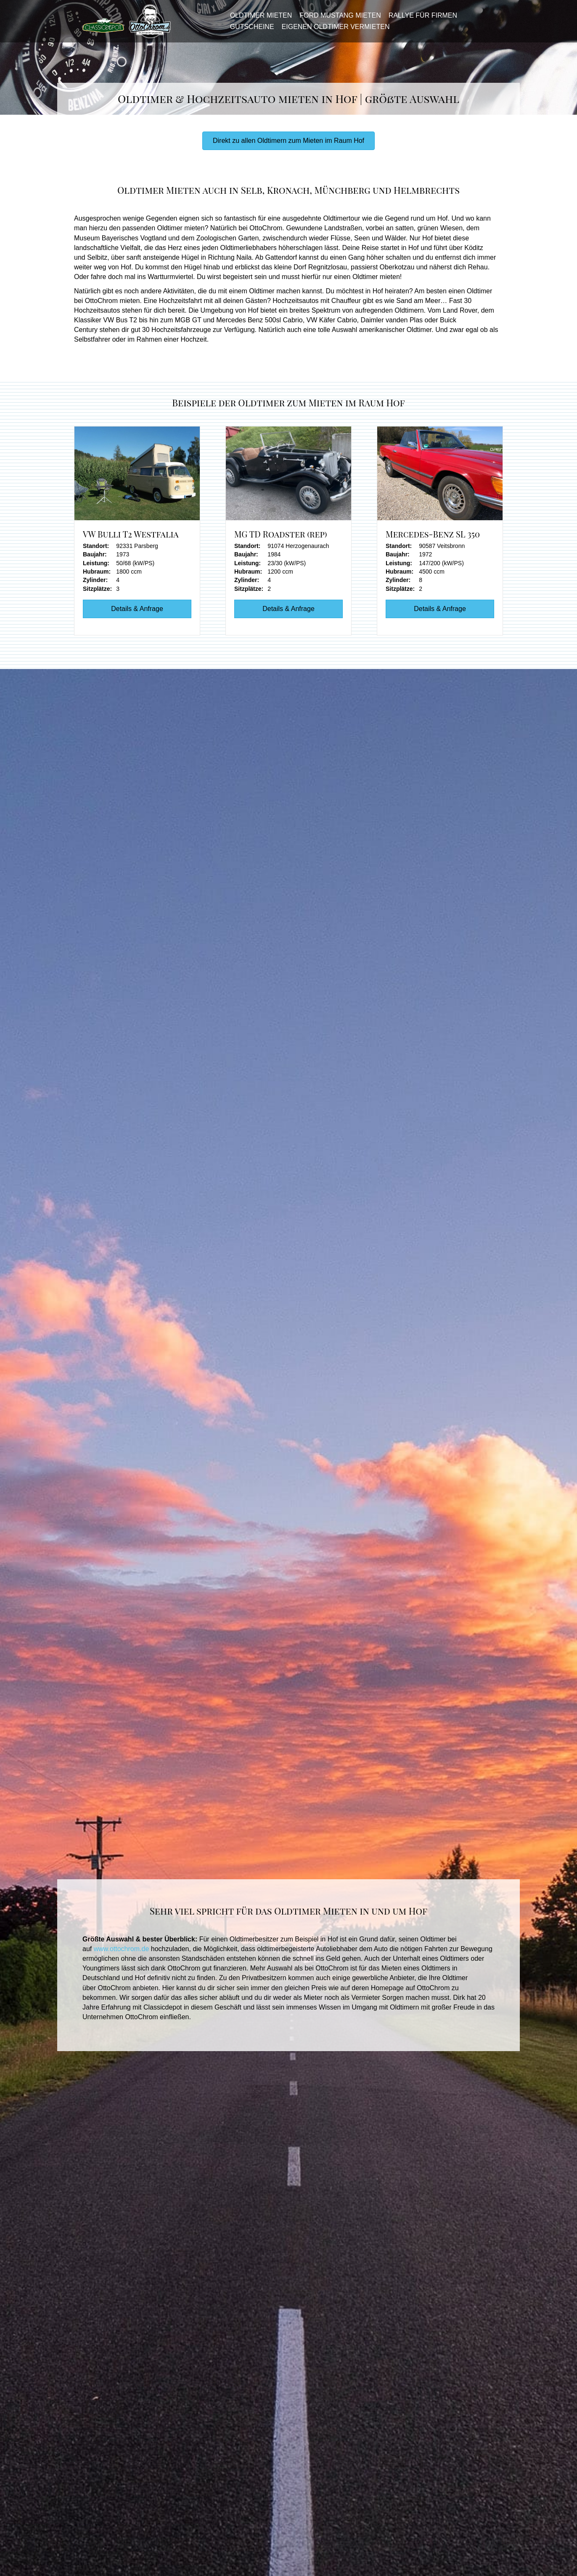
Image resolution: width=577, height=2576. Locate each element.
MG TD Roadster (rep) (280, 542)
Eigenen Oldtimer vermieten (333, 30)
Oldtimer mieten (258, 19)
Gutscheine (249, 30)
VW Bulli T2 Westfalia (131, 542)
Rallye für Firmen (420, 19)
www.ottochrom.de (121, 1956)
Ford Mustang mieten (337, 19)
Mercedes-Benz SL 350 (433, 542)
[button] (288, 149)
